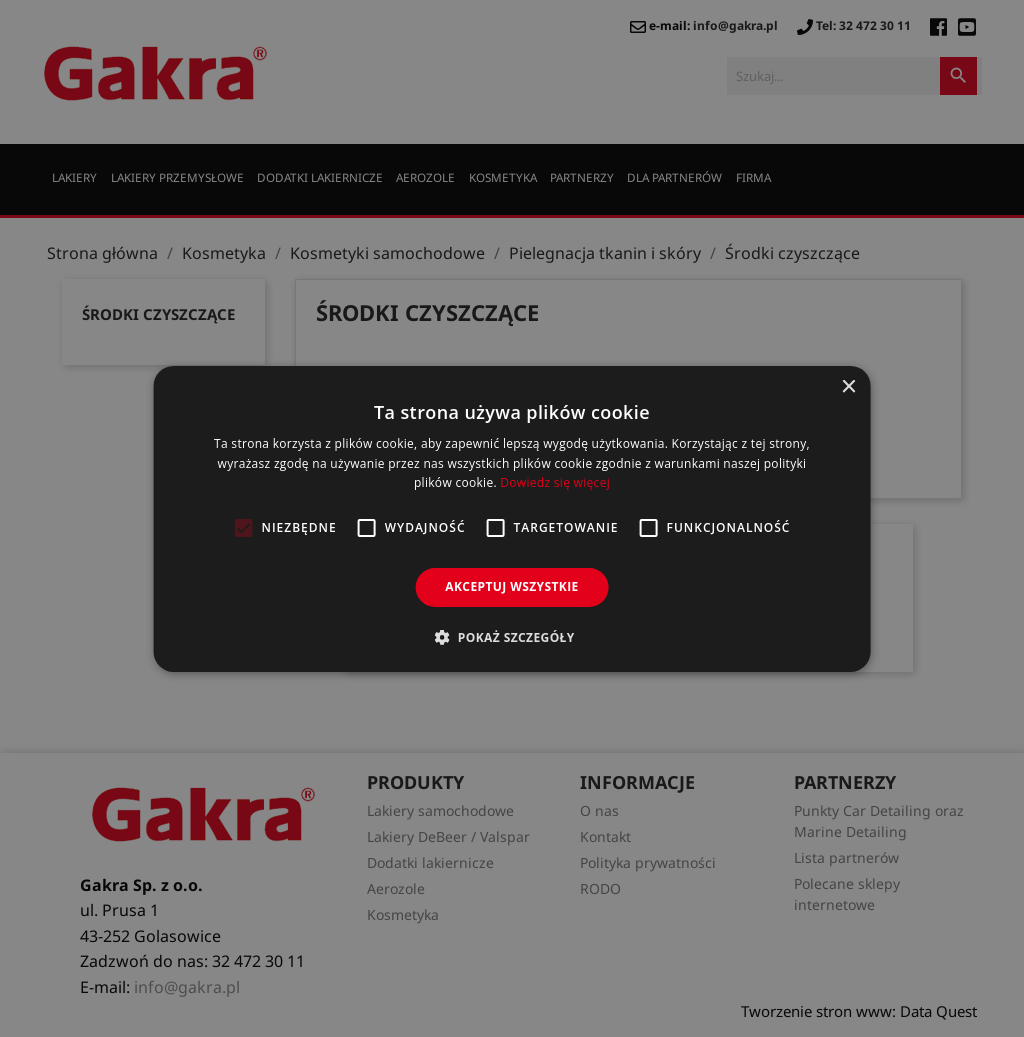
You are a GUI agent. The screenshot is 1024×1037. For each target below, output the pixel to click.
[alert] (512, 518)
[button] (511, 637)
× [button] (847, 386)
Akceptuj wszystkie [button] (511, 586)
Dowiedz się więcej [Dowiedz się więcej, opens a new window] (555, 482)
